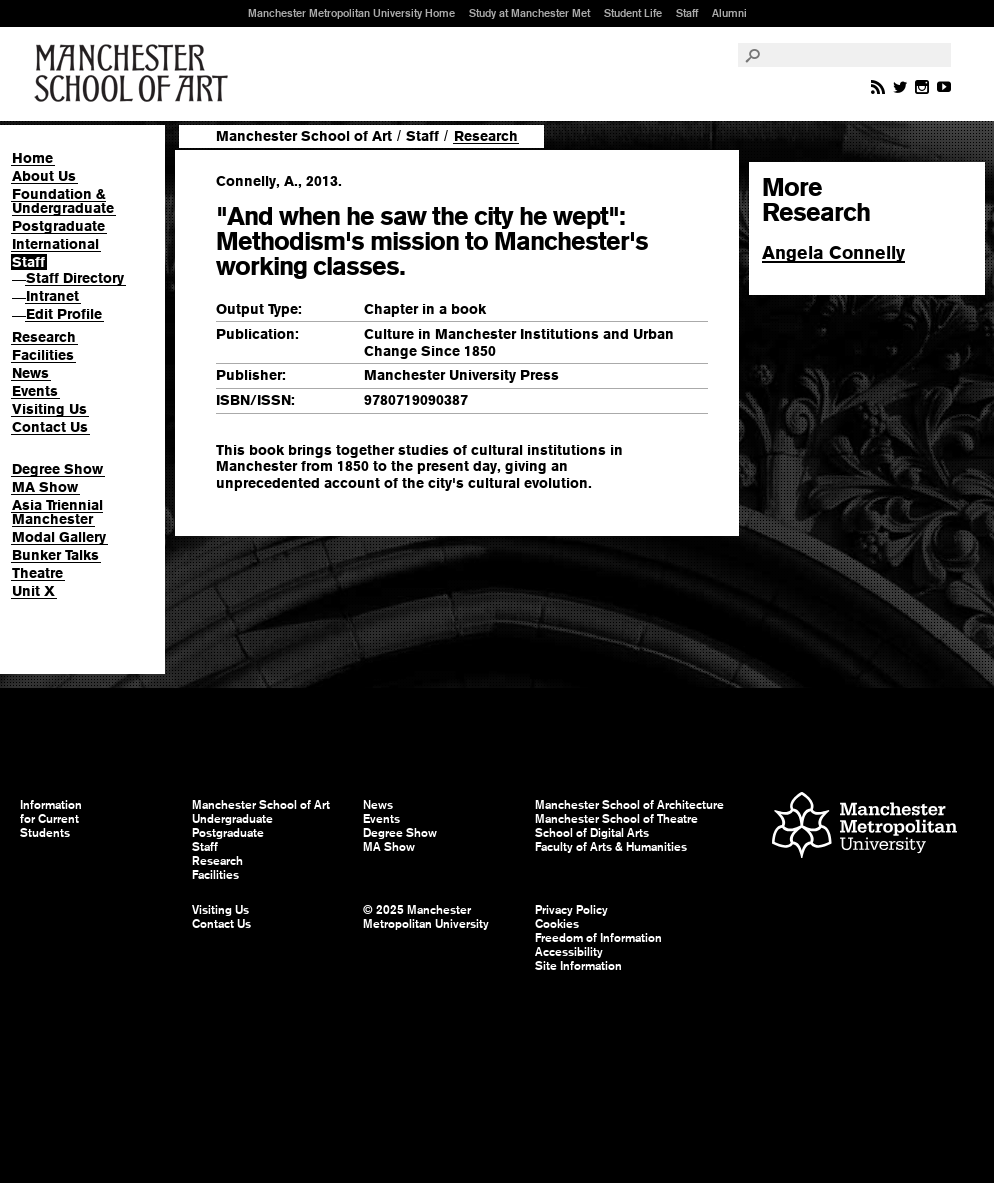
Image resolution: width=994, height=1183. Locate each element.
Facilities (43, 355)
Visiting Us (49, 409)
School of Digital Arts (592, 833)
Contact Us (50, 427)
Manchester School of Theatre (616, 819)
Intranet (52, 296)
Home (32, 158)
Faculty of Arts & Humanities (611, 847)
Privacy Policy (571, 910)
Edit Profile (64, 314)
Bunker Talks (55, 555)
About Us (44, 176)
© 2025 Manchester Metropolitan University (426, 917)
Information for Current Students (51, 819)
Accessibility (569, 952)
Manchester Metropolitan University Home (351, 13)
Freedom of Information (598, 938)
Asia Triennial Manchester (57, 512)
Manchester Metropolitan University (864, 827)
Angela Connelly (833, 252)
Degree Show (57, 469)
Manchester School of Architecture (629, 805)
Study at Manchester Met (529, 13)
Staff (687, 13)
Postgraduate (58, 226)
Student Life (633, 13)
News (30, 373)
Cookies (557, 924)
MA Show (45, 487)
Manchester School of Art (135, 74)
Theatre (37, 573)
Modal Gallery (59, 537)
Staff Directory (75, 278)
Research (44, 337)
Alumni (729, 13)
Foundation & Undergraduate (63, 201)
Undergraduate (232, 819)
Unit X (33, 591)
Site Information (578, 966)
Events (35, 391)
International (55, 244)
